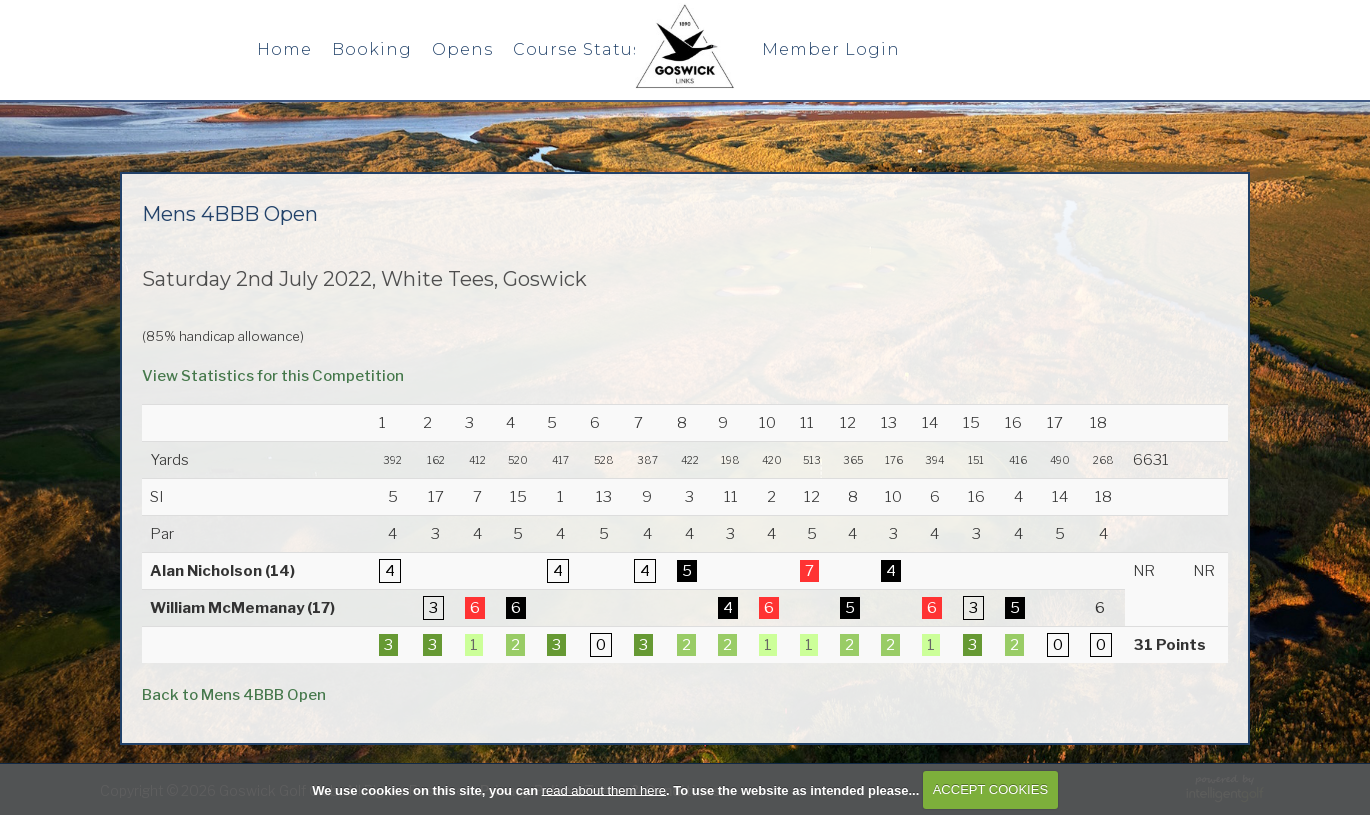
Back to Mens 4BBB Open (234, 695)
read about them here (604, 789)
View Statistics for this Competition (273, 376)
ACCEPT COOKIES (990, 789)
